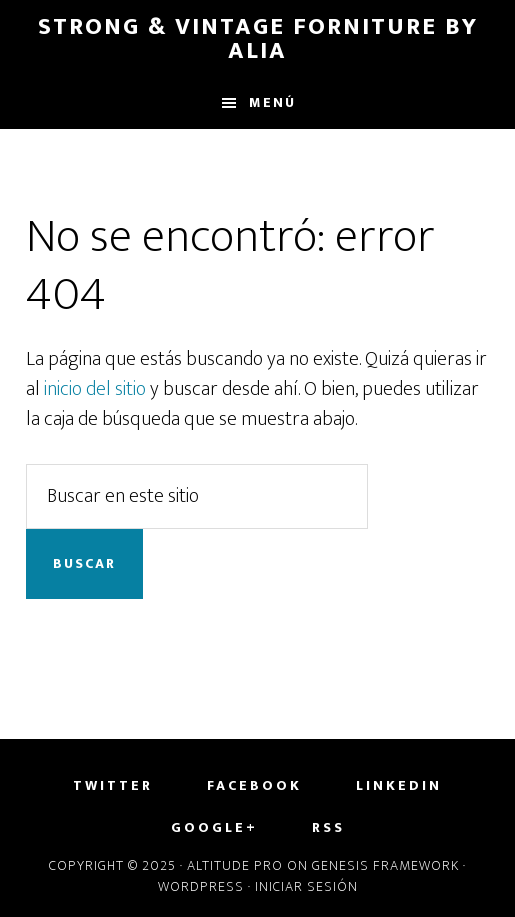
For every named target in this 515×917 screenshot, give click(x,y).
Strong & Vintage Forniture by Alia (258, 39)
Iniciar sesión (306, 886)
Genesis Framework (385, 865)
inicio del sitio (95, 389)
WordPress (201, 886)
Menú (272, 102)
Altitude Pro (235, 865)
